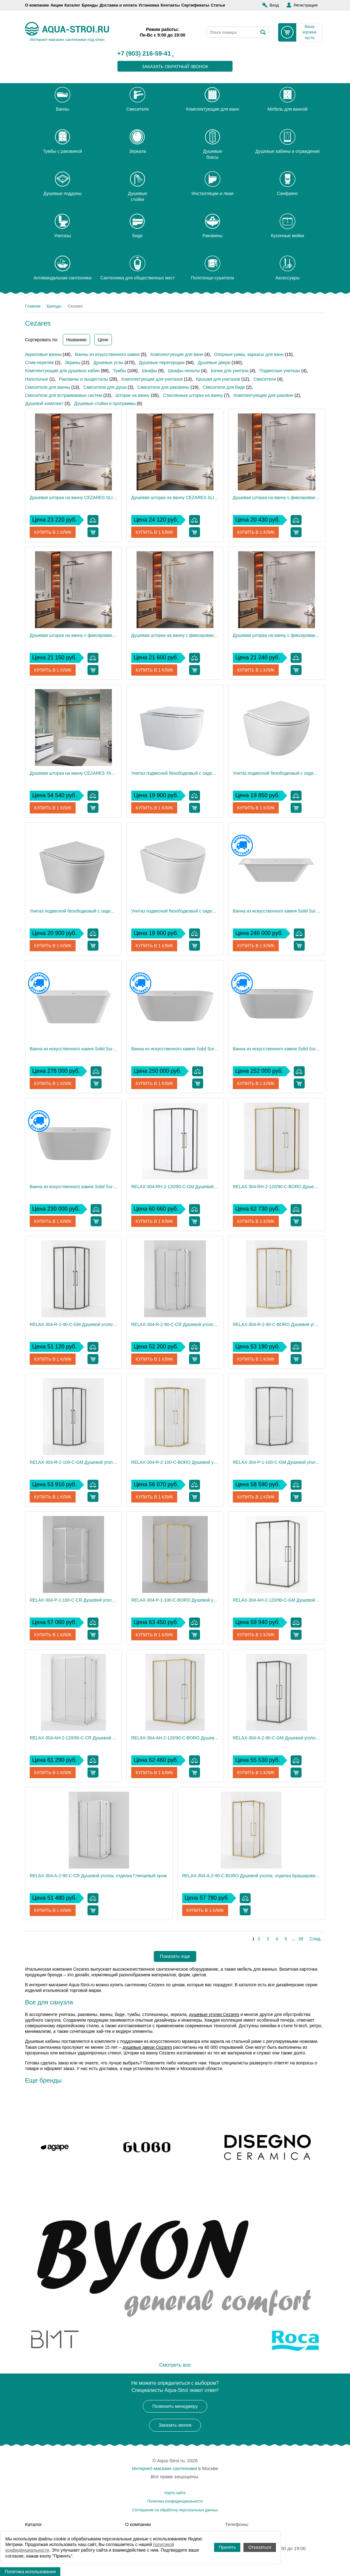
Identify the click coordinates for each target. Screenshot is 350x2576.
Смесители (264, 379)
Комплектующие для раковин (263, 395)
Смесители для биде (224, 387)
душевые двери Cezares (147, 2047)
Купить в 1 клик (52, 532)
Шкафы (149, 370)
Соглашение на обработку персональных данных (175, 2510)
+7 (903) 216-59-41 (144, 54)
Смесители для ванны (47, 387)
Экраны (72, 362)
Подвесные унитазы (279, 370)
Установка (148, 5)
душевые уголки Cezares (214, 2014)
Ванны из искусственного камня (107, 354)
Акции (56, 5)
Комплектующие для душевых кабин (62, 370)
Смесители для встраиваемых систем (63, 395)
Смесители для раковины (163, 387)
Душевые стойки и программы (105, 403)
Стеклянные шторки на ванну (192, 395)
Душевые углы (108, 362)
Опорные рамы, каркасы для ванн (248, 354)
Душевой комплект (44, 403)
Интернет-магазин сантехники (164, 2468)
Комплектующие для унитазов (152, 379)
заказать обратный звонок (175, 66)
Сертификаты (195, 5)
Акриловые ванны (43, 354)
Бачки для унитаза (229, 370)
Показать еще (175, 1956)
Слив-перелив (39, 362)
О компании (37, 5)
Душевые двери (214, 362)
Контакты (170, 5)
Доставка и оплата (118, 5)
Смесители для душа (105, 387)
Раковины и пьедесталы (83, 379)
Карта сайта (175, 2493)
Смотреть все (175, 2365)
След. (316, 1938)
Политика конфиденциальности (174, 2501)
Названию (76, 339)
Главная (32, 306)
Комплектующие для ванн (177, 354)
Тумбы (119, 370)
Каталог (72, 5)
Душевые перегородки (162, 362)
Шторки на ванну (132, 395)
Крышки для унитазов (218, 379)
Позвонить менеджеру (175, 2406)
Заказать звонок (175, 2425)
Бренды (90, 5)
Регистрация (306, 5)
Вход (274, 5)
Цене (103, 339)
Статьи (218, 5)
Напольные (36, 379)
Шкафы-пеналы (184, 370)
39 (300, 1938)
